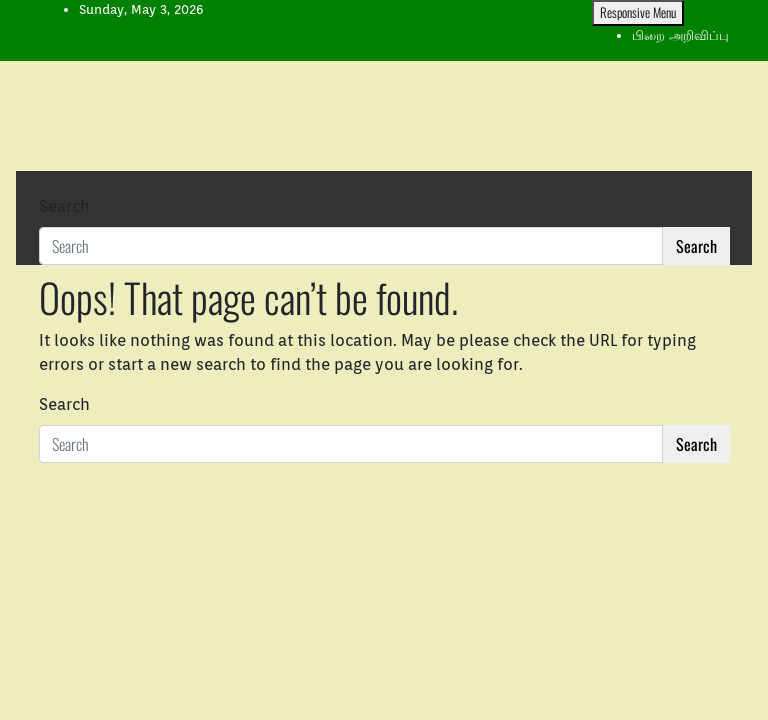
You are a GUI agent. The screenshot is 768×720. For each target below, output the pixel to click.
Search (64, 206)
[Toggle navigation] (52, 188)
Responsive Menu (638, 12)
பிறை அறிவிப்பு (680, 35)
